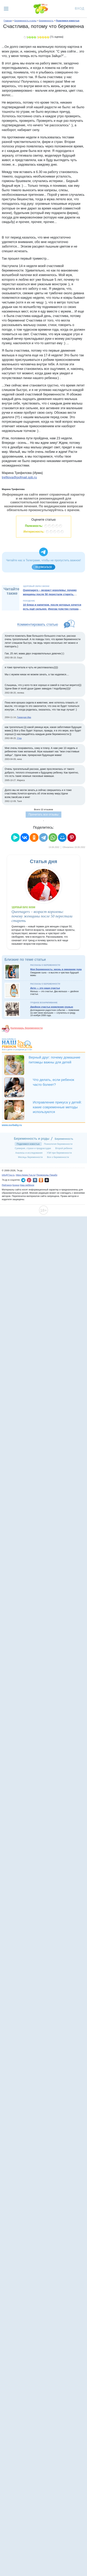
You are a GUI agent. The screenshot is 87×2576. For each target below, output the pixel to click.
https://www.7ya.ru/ (26, 1175)
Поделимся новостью (28, 1144)
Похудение (29, 601)
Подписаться (43, 567)
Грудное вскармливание (44, 1002)
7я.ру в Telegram (23, 1180)
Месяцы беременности (30, 1157)
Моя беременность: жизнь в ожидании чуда (56, 969)
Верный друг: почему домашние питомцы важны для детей (54, 1059)
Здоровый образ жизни (36, 586)
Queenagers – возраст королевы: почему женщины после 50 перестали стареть (50, 592)
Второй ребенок (63, 1148)
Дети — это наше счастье (45, 988)
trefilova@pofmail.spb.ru (19, 477)
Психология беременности (58, 1144)
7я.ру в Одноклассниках (41, 1180)
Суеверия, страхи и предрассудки (33, 1148)
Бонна (15, 1185)
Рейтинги (7, 1185)
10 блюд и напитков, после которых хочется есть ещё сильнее (52, 606)
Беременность (64, 1138)
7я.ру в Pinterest (29, 1180)
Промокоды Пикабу (46, 1175)
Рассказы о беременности (45, 965)
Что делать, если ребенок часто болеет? (53, 1082)
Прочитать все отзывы (43, 814)
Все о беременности (58, 1157)
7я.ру (47, 1180)
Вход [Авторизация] (79, 8)
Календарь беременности (26, 1028)
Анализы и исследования (28, 1152)
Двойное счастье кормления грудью (51, 1006)
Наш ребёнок (27, 1185)
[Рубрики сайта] (6, 8)
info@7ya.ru (8, 1175)
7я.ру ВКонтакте (35, 1180)
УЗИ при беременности (59, 1152)
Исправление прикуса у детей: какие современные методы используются (57, 1107)
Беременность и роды (31, 1138)
